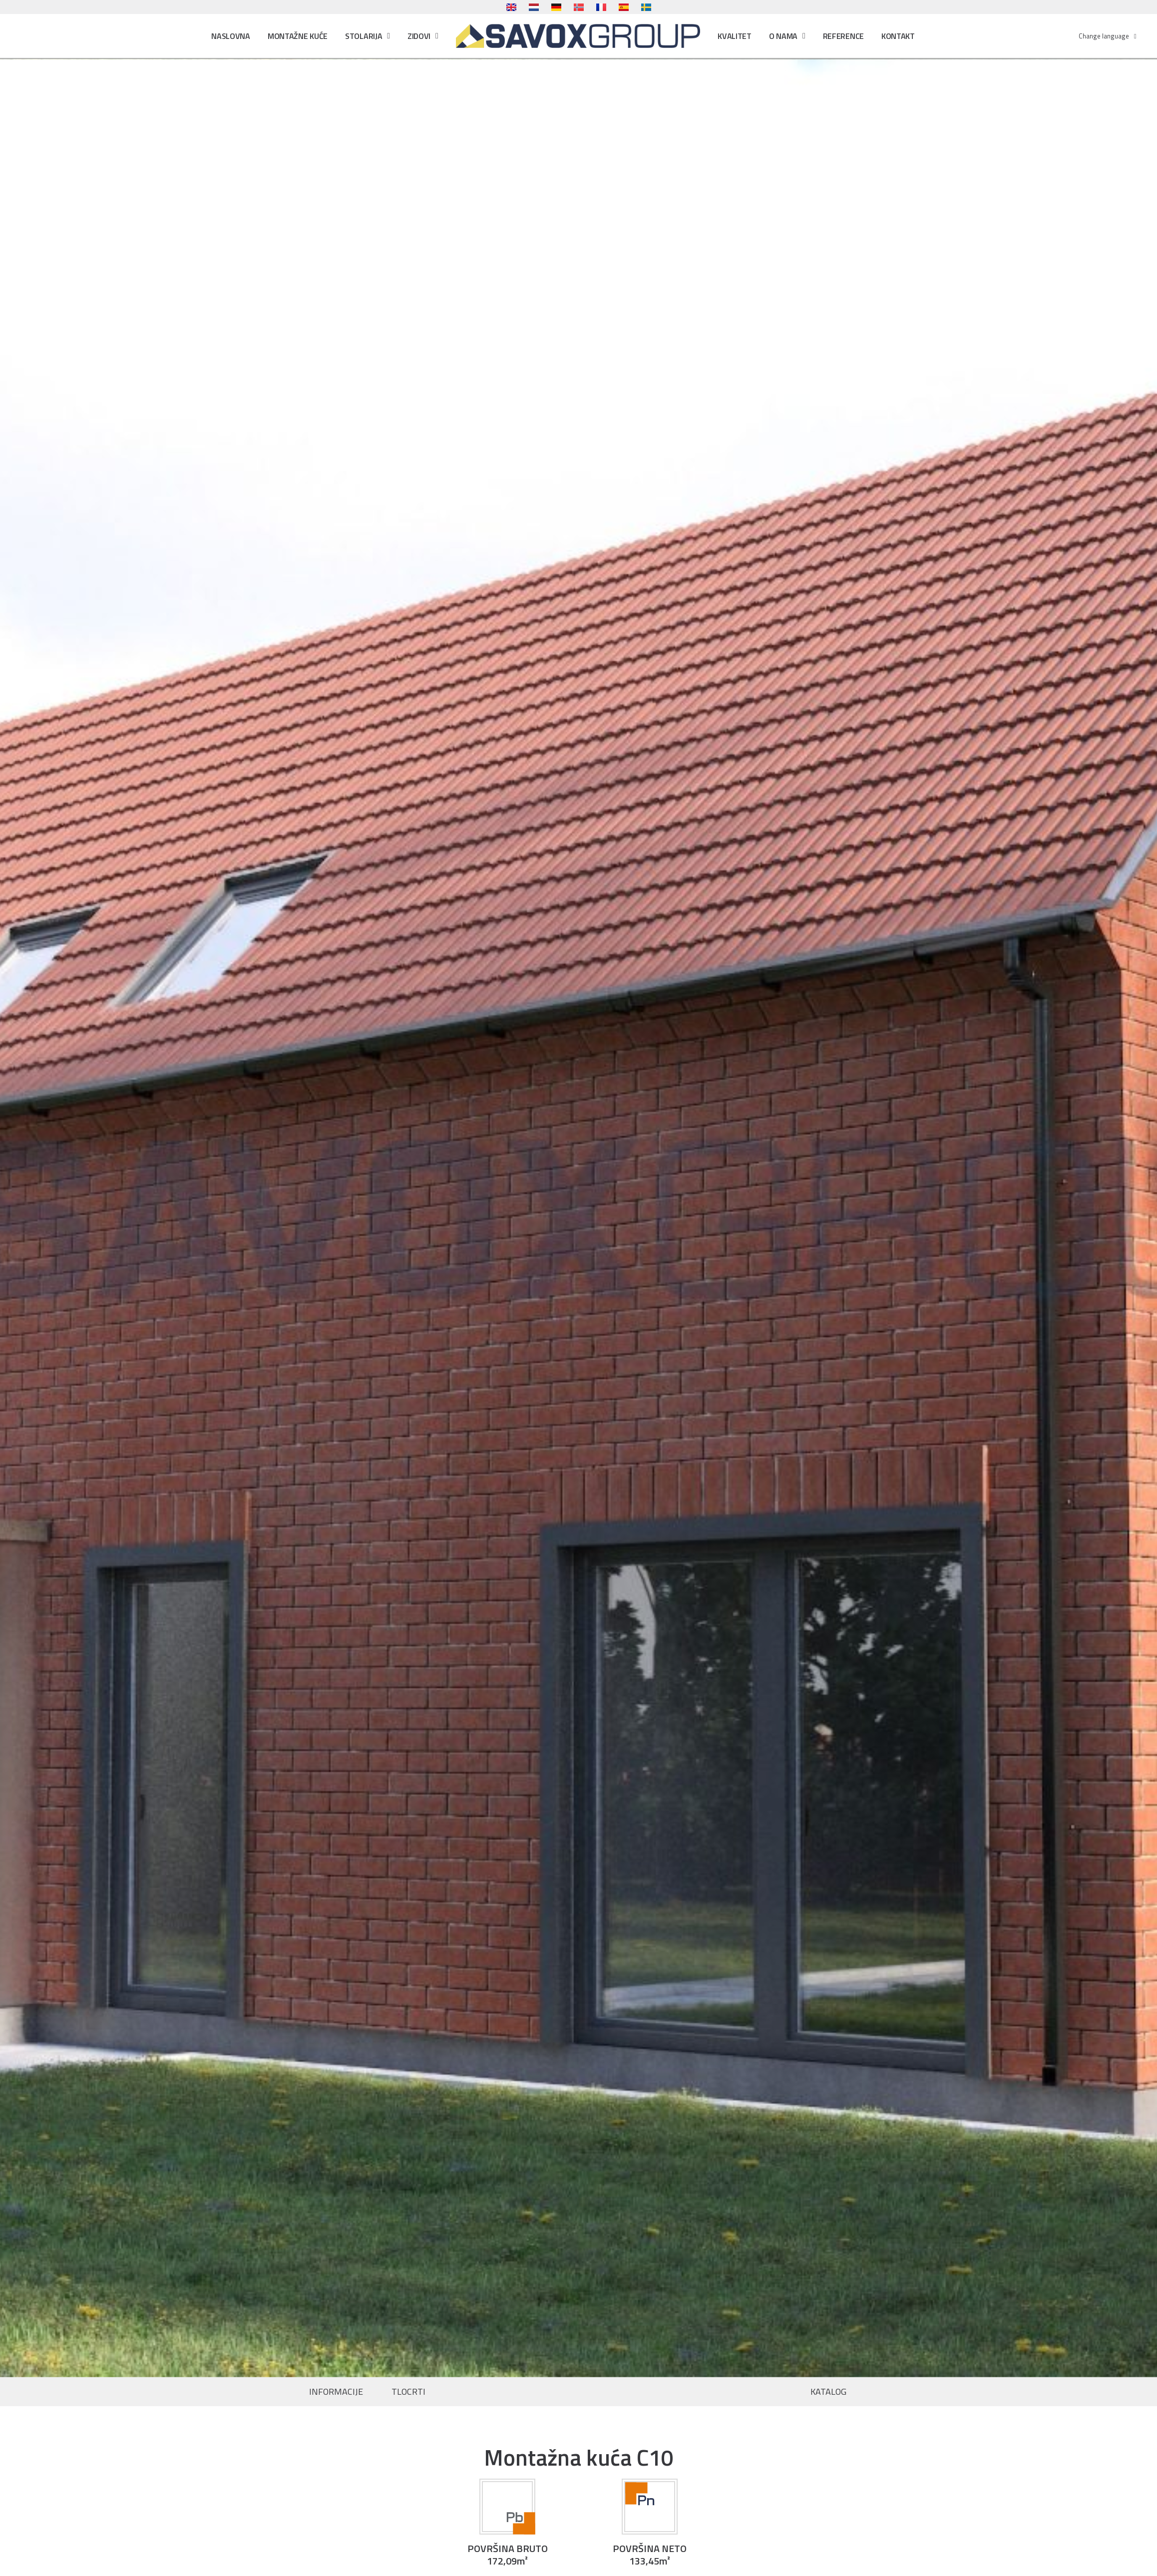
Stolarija (367, 36)
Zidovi (422, 36)
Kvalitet (735, 36)
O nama (787, 36)
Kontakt (898, 36)
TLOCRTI (408, 2391)
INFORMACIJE (336, 2391)
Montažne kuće (298, 36)
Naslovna (230, 36)
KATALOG (828, 2391)
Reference (843, 36)
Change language (1108, 36)
